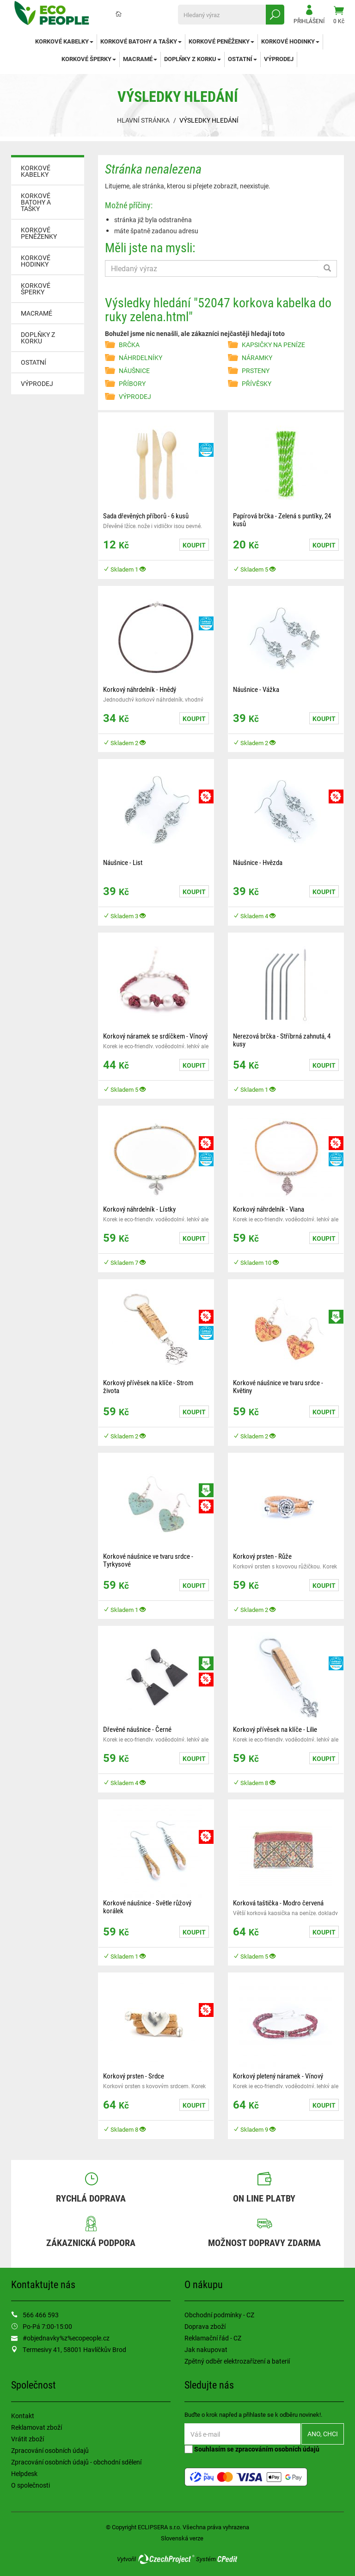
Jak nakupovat (205, 2349)
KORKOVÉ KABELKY (64, 41)
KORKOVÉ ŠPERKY (88, 59)
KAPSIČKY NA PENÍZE (273, 344)
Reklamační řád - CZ (212, 2337)
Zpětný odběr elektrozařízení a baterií (237, 2361)
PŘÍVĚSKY (256, 383)
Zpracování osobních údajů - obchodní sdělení (76, 2462)
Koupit (194, 545)
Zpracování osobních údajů (50, 2450)
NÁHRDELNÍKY (140, 357)
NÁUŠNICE (134, 370)
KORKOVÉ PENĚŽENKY (221, 41)
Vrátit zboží (27, 2438)
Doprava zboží (205, 2326)
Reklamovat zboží (36, 2427)
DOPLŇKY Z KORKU (192, 59)
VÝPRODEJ (279, 59)
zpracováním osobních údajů (277, 2449)
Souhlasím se (251, 2449)
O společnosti (30, 2485)
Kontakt (22, 2415)
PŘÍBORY (132, 383)
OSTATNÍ (242, 59)
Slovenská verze (182, 2538)
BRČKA (129, 344)
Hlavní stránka (143, 120)
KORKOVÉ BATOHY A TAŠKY (141, 41)
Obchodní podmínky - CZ (219, 2314)
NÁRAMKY (257, 357)
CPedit (228, 2558)
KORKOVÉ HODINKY (290, 41)
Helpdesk (24, 2473)
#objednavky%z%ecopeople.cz (66, 2337)
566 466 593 (41, 2314)
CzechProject (166, 2558)
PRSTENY (255, 370)
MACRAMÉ (140, 59)
